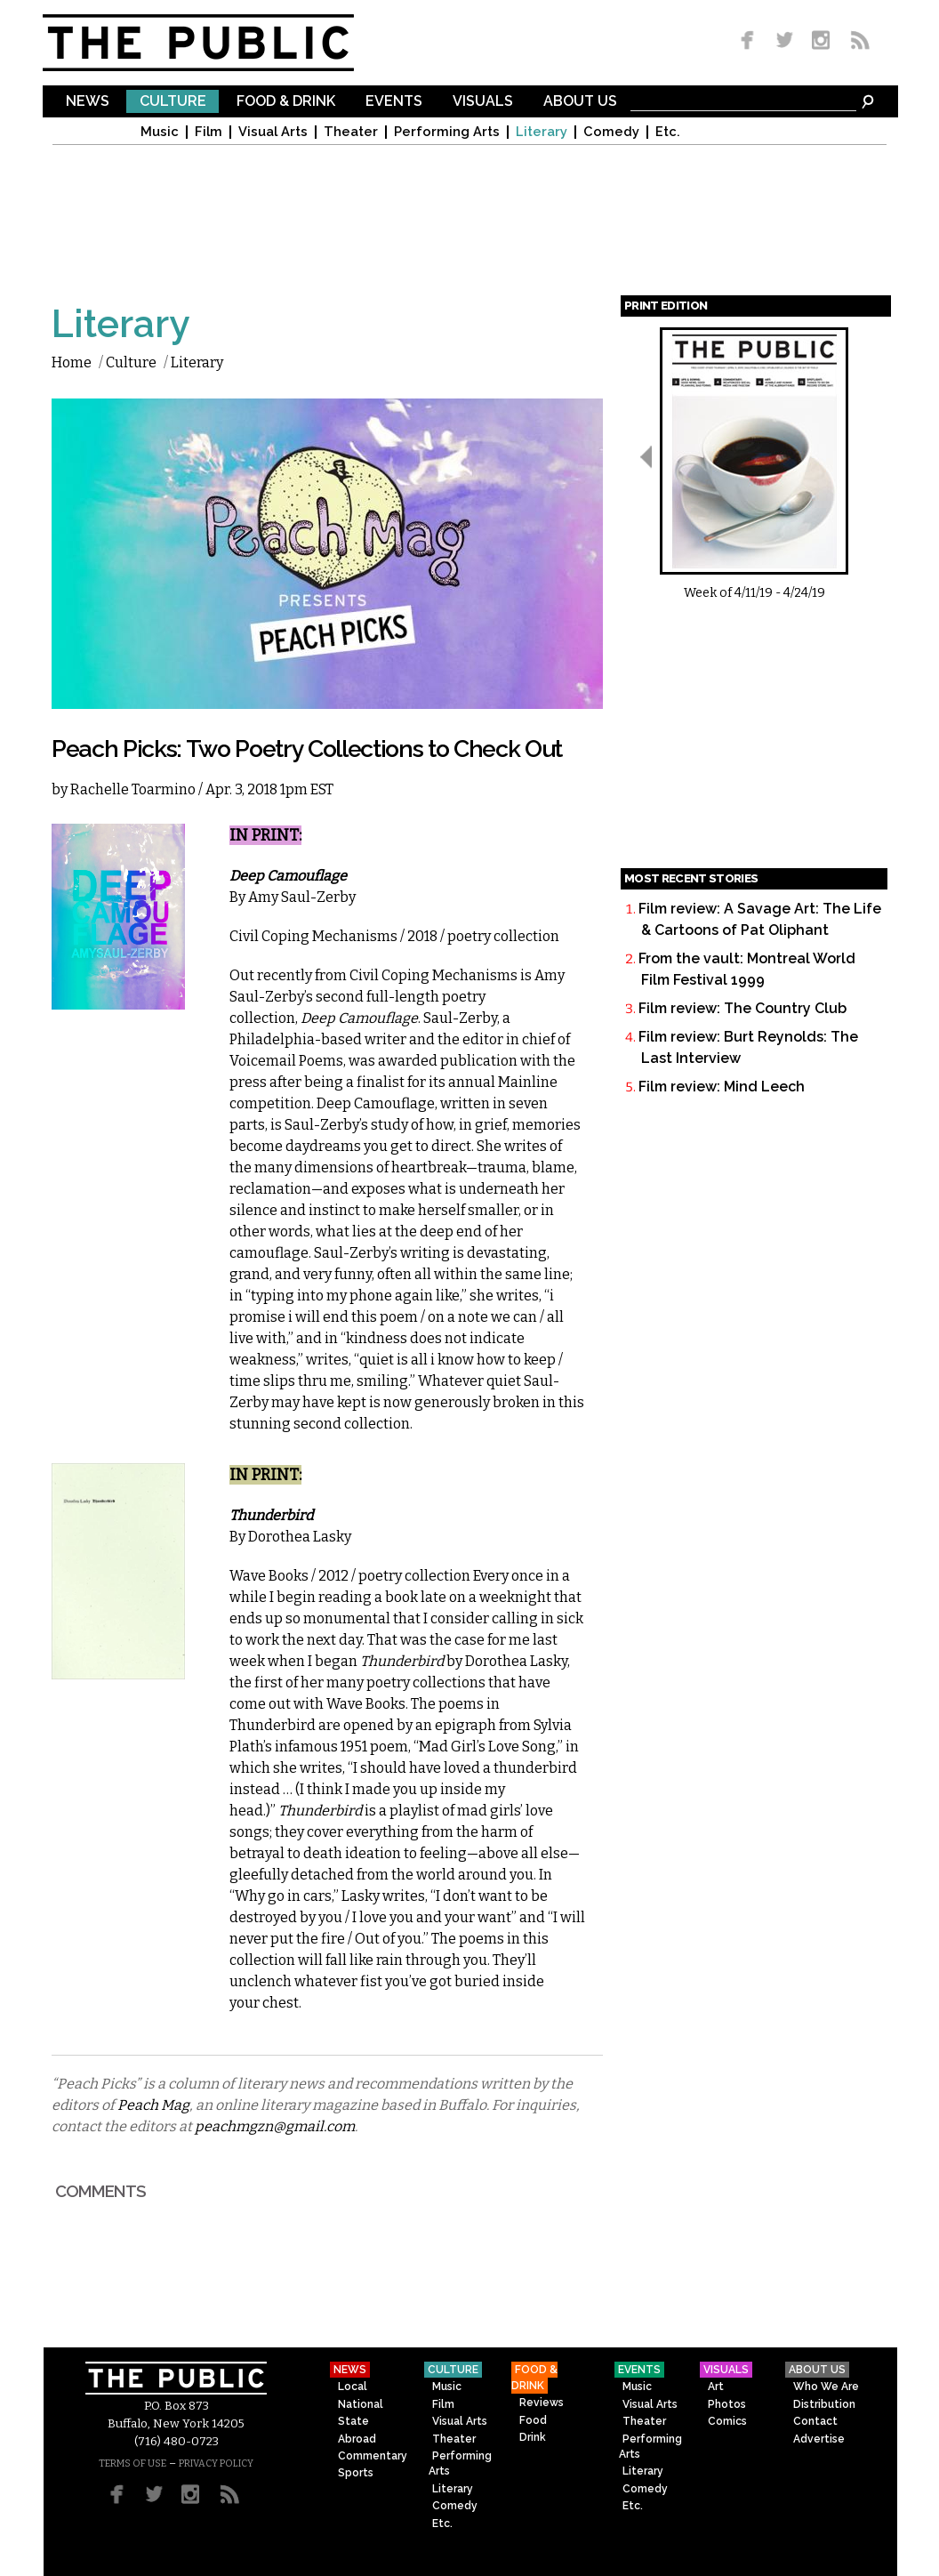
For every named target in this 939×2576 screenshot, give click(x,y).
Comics (727, 2421)
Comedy (611, 132)
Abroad (357, 2439)
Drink (532, 2437)
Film (208, 132)
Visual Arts (273, 132)
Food (533, 2420)
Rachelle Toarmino (133, 789)
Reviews (541, 2402)
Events (393, 101)
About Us (580, 101)
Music (159, 132)
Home (72, 362)
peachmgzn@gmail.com (275, 2126)
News (87, 101)
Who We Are (826, 2386)
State (353, 2421)
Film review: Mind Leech (721, 1086)
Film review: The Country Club (742, 1008)
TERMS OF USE (132, 2463)
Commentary (372, 2456)
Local (352, 2386)
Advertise (819, 2439)
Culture (173, 101)
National (360, 2404)
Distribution (824, 2404)
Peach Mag (153, 2105)
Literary (541, 132)
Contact (815, 2421)
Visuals (483, 101)
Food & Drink (286, 101)
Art (716, 2386)
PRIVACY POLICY (216, 2463)
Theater (351, 132)
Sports (355, 2473)
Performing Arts (447, 132)
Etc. (667, 132)
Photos (727, 2404)
